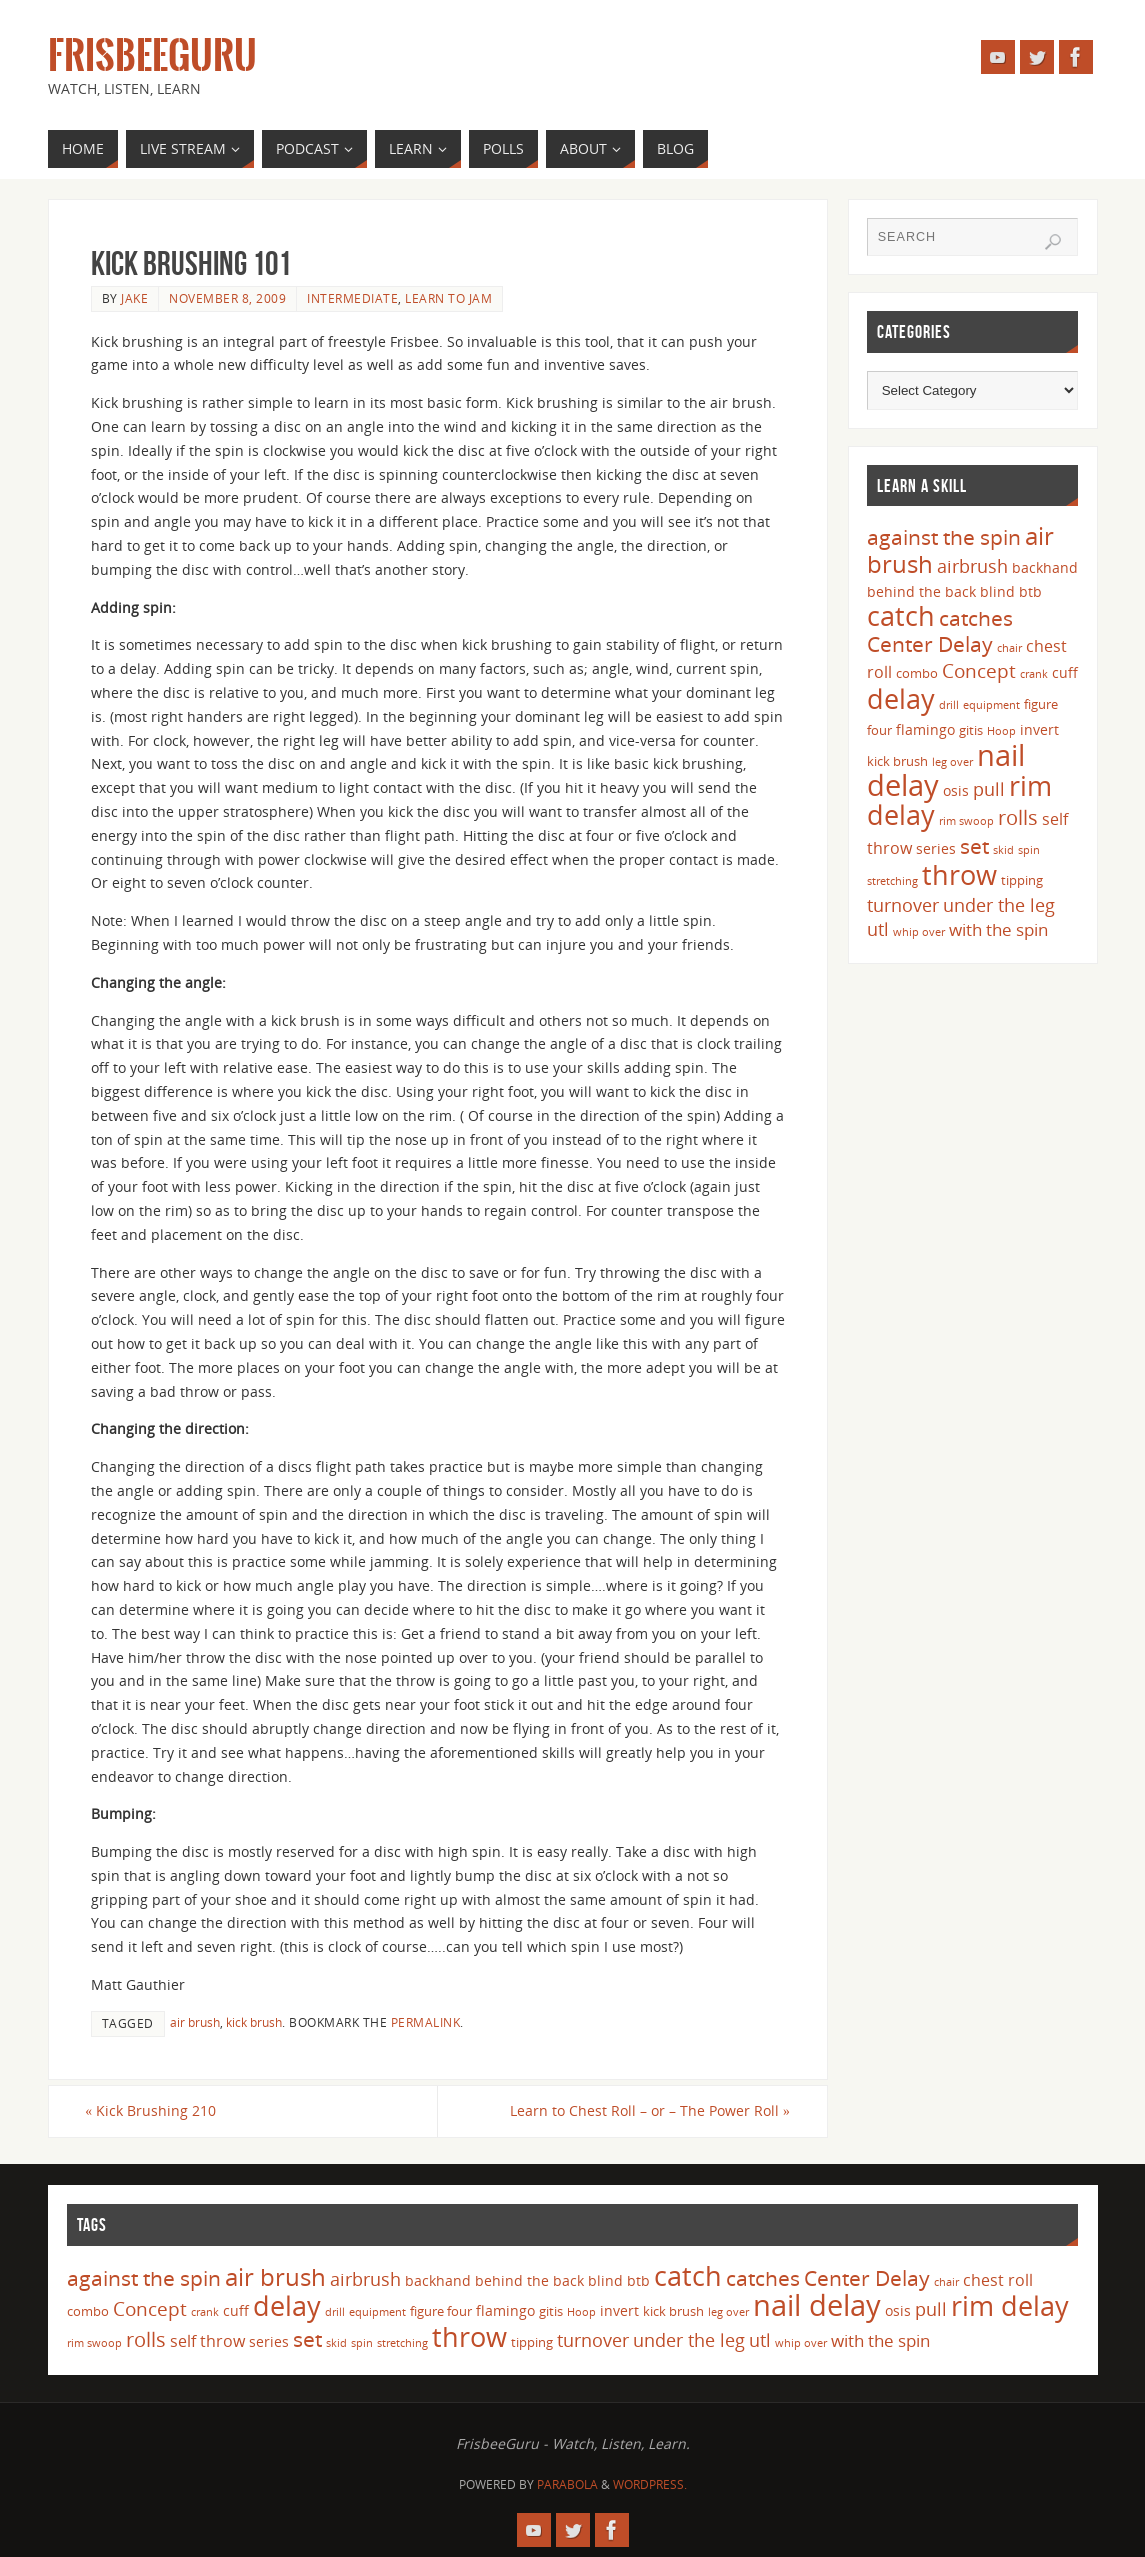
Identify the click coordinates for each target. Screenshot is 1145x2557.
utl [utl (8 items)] (878, 929)
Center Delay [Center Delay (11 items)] (930, 644)
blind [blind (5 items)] (997, 591)
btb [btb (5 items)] (1030, 591)
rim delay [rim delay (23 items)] (1010, 2306)
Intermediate (352, 298)
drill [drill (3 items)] (949, 705)
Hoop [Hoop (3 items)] (1001, 731)
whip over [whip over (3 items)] (919, 932)
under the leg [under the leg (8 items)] (999, 905)
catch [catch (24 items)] (901, 615)
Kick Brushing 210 (156, 2111)
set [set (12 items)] (974, 845)
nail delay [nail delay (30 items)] (817, 2306)
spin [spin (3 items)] (1029, 850)
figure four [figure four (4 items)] (441, 2312)
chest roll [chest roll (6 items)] (998, 2280)
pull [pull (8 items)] (989, 789)
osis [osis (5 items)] (956, 790)
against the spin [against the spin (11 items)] (944, 537)
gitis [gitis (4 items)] (971, 730)
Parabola (567, 2484)
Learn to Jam (448, 298)
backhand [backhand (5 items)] (1045, 567)
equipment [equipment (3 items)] (991, 705)
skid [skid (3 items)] (1003, 850)
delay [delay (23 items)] (901, 698)
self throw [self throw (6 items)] (207, 2342)
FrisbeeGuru (152, 56)
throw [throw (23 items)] (959, 874)
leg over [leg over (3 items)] (952, 762)
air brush (195, 2022)
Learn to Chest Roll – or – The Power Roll (645, 2111)
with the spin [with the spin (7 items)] (998, 929)
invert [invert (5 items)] (1039, 729)
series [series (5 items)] (936, 848)
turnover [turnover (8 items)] (903, 905)
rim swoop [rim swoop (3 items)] (966, 821)
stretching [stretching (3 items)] (892, 881)
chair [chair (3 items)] (1009, 648)
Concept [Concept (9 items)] (979, 671)
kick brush (254, 2022)
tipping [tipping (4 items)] (1022, 880)
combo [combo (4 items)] (917, 673)
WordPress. (650, 2484)
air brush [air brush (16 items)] (275, 2276)
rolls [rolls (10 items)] (1018, 817)
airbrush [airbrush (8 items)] (972, 566)
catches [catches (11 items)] (976, 618)
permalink (426, 2022)
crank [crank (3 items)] (1034, 674)
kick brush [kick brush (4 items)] (897, 761)
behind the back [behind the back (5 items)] (921, 591)
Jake (134, 298)
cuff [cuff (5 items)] (1065, 672)
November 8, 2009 (227, 298)
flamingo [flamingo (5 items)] (925, 729)
